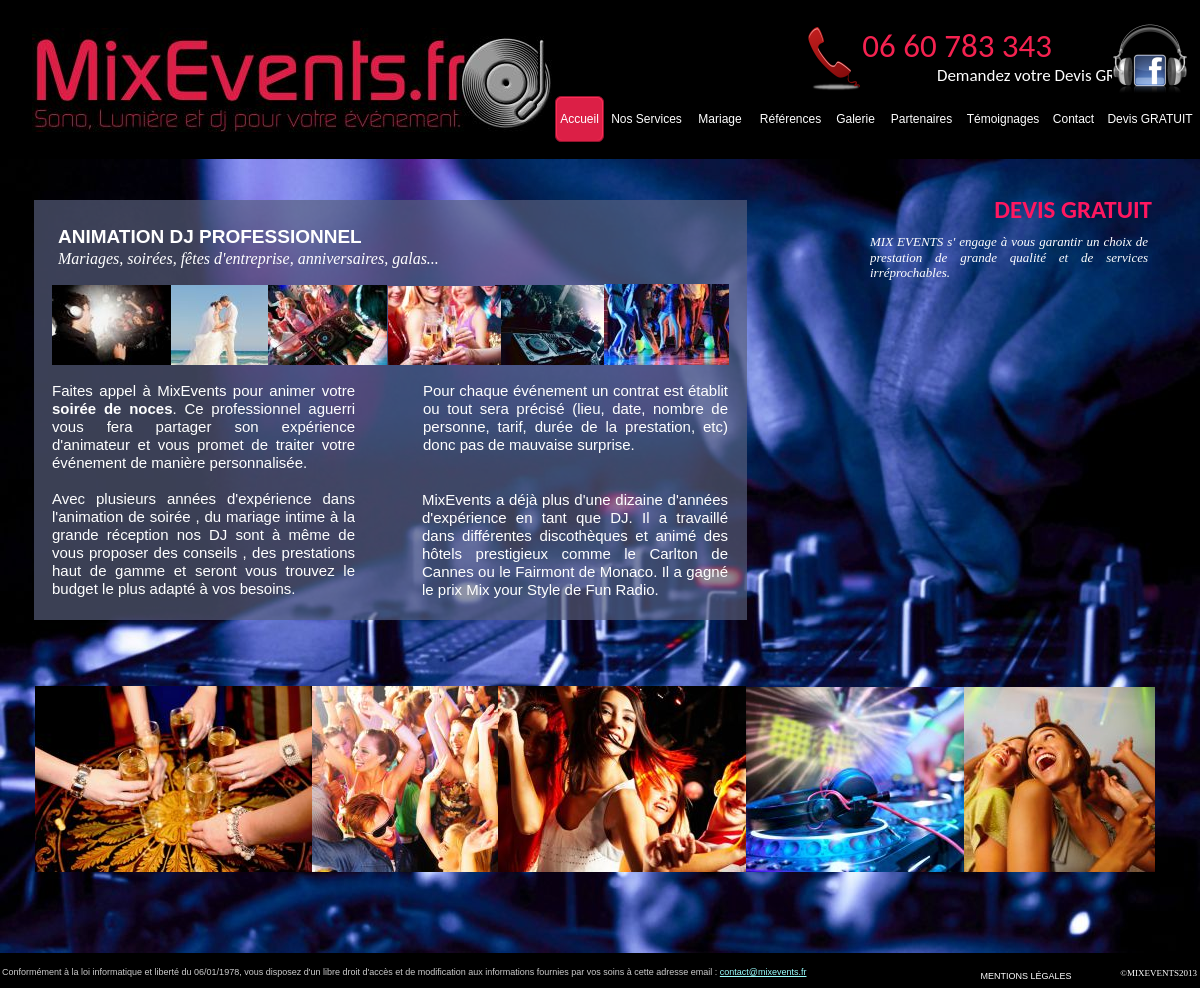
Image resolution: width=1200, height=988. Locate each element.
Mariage (719, 119)
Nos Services (646, 119)
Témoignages (1003, 119)
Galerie (855, 119)
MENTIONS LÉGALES (1025, 976)
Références (790, 119)
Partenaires (921, 119)
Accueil (579, 119)
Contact (1073, 119)
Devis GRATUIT (1149, 119)
